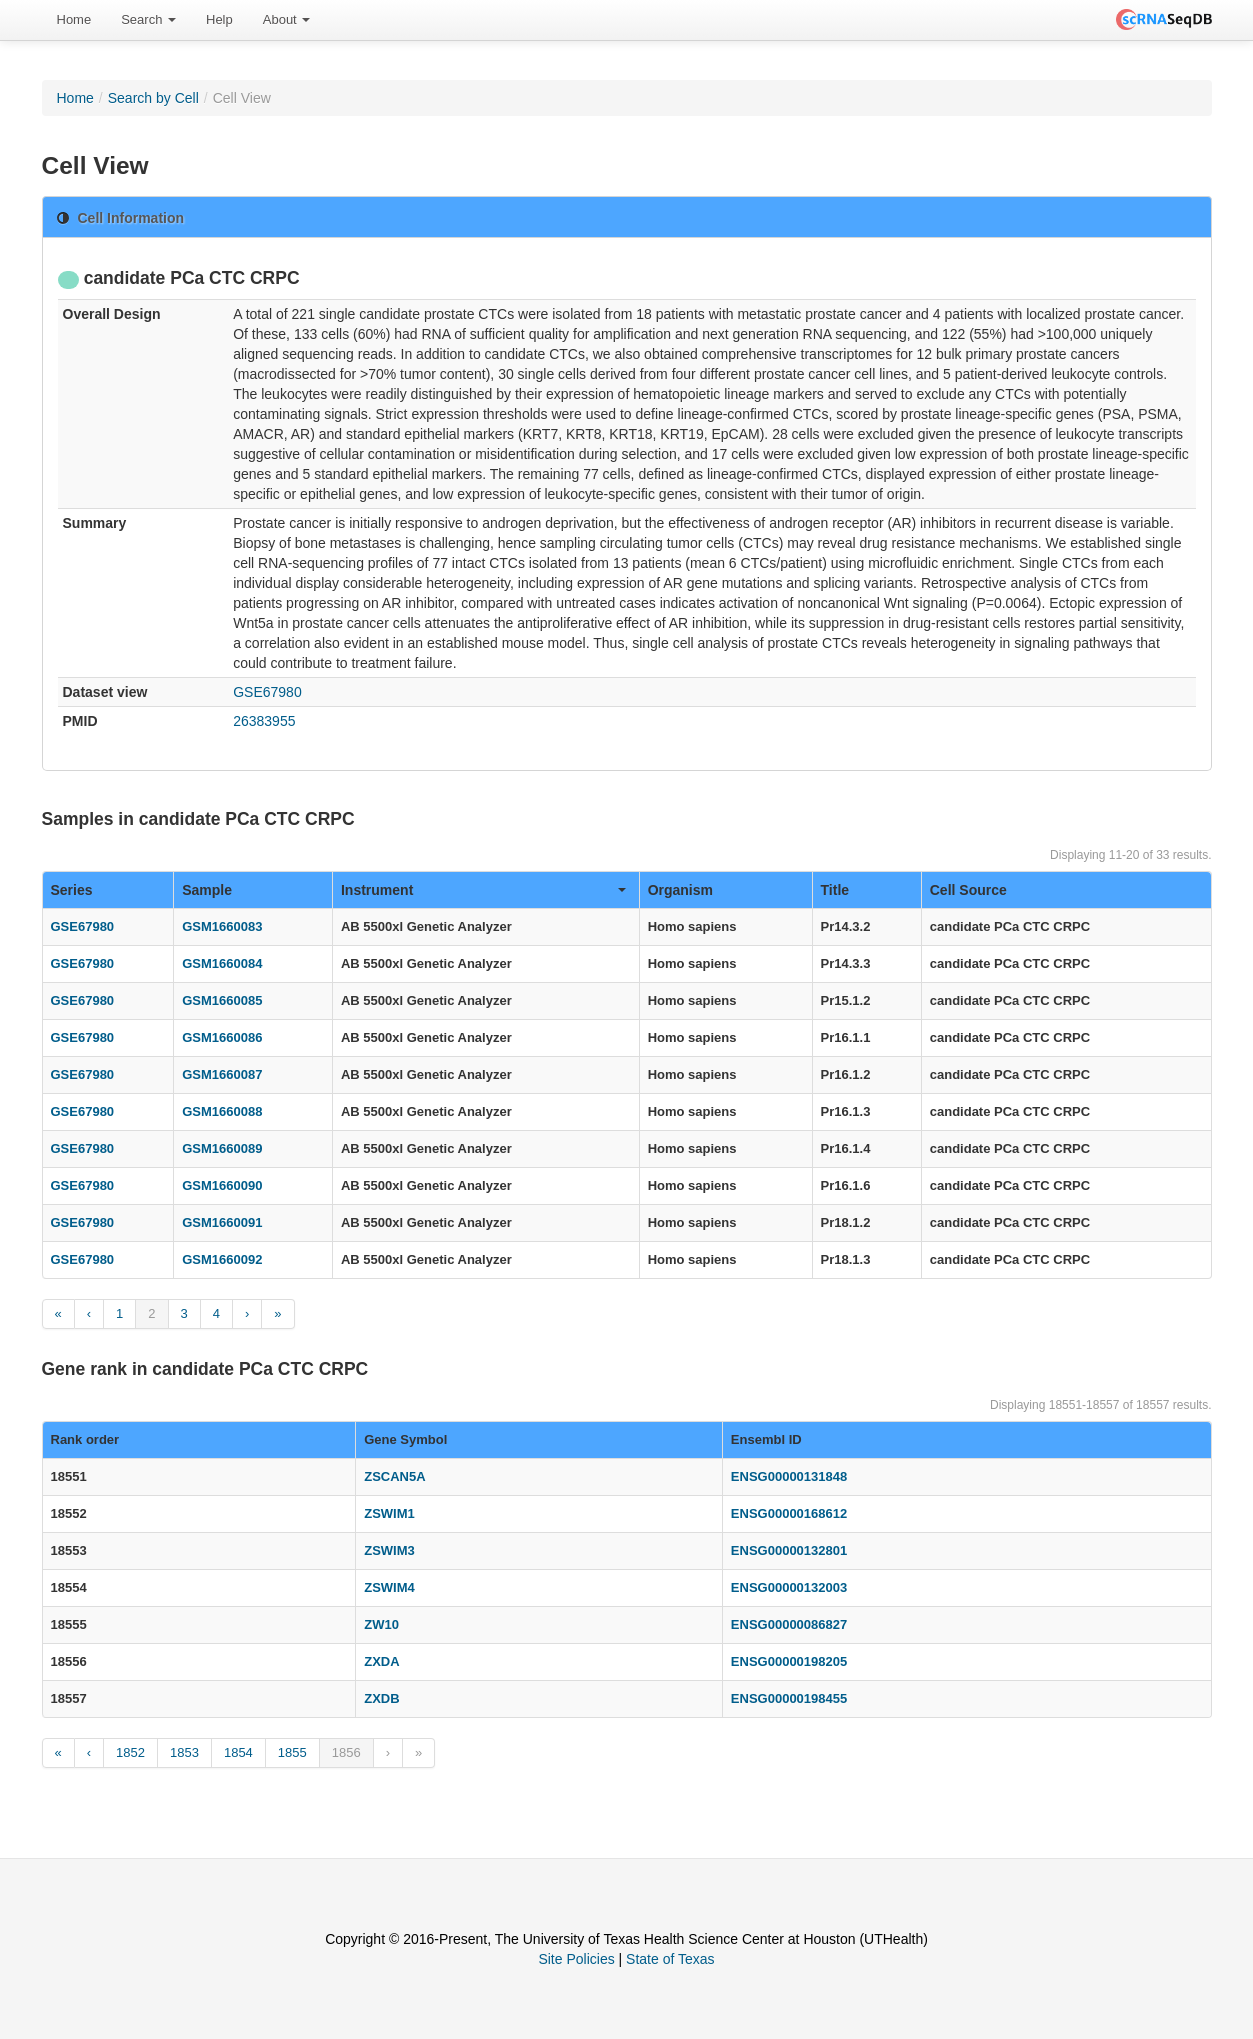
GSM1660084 (222, 963)
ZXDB (381, 1698)
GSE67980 (267, 692)
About (287, 19)
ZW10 (381, 1624)
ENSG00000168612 (789, 1513)
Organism (680, 890)
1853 (184, 1752)
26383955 (264, 721)
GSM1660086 (222, 1037)
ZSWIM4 (389, 1587)
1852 (130, 1752)
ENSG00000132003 (789, 1587)
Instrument (483, 890)
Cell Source (968, 890)
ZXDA (381, 1661)
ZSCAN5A (394, 1476)
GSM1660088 (222, 1111)
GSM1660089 (222, 1148)
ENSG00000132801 (789, 1550)
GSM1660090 (222, 1185)
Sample (207, 890)
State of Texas (670, 1959)
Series (72, 890)
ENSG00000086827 (789, 1624)
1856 (346, 1752)
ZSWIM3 (389, 1550)
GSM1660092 (222, 1259)
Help (219, 19)
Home (74, 19)
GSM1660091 (222, 1222)
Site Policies (576, 1959)
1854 (238, 1752)
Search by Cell (153, 98)
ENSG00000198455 (789, 1698)
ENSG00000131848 (789, 1476)
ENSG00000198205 (789, 1661)
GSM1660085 (222, 1000)
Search (148, 19)
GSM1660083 (222, 926)
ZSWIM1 (389, 1513)
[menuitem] (74, 20)
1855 (292, 1752)
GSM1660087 (222, 1074)
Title (835, 890)
